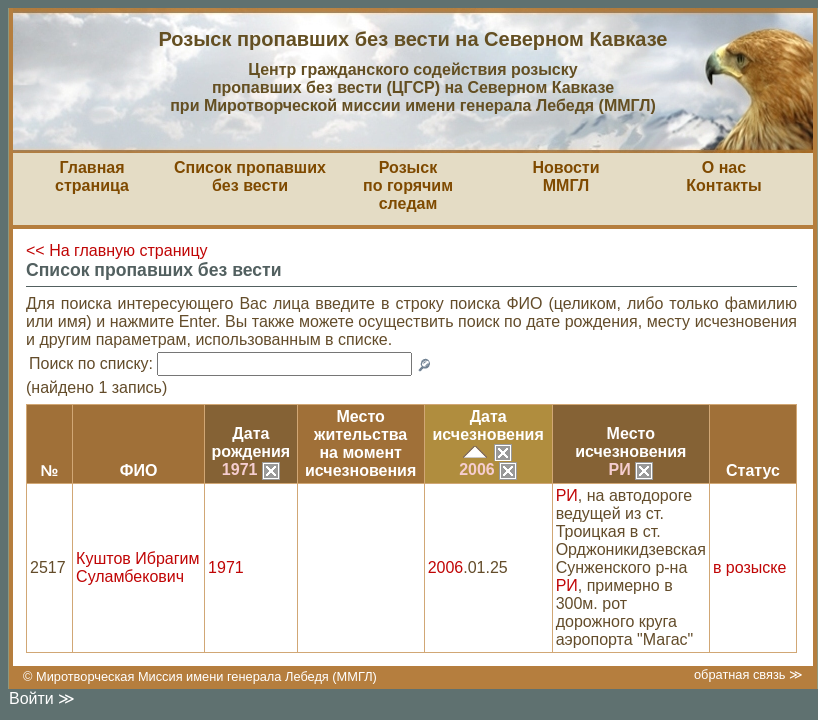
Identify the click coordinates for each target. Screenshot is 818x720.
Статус (753, 470)
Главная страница (92, 176)
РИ (630, 469)
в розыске (749, 567)
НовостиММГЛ (565, 176)
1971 (251, 469)
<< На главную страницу (117, 250)
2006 (488, 469)
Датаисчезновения (488, 425)
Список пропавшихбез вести (250, 176)
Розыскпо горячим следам (408, 185)
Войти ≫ (42, 698)
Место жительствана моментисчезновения (360, 443)
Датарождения (251, 442)
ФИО (139, 470)
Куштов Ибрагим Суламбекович (137, 567)
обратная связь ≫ (748, 674)
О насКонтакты (723, 176)
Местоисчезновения (630, 442)
